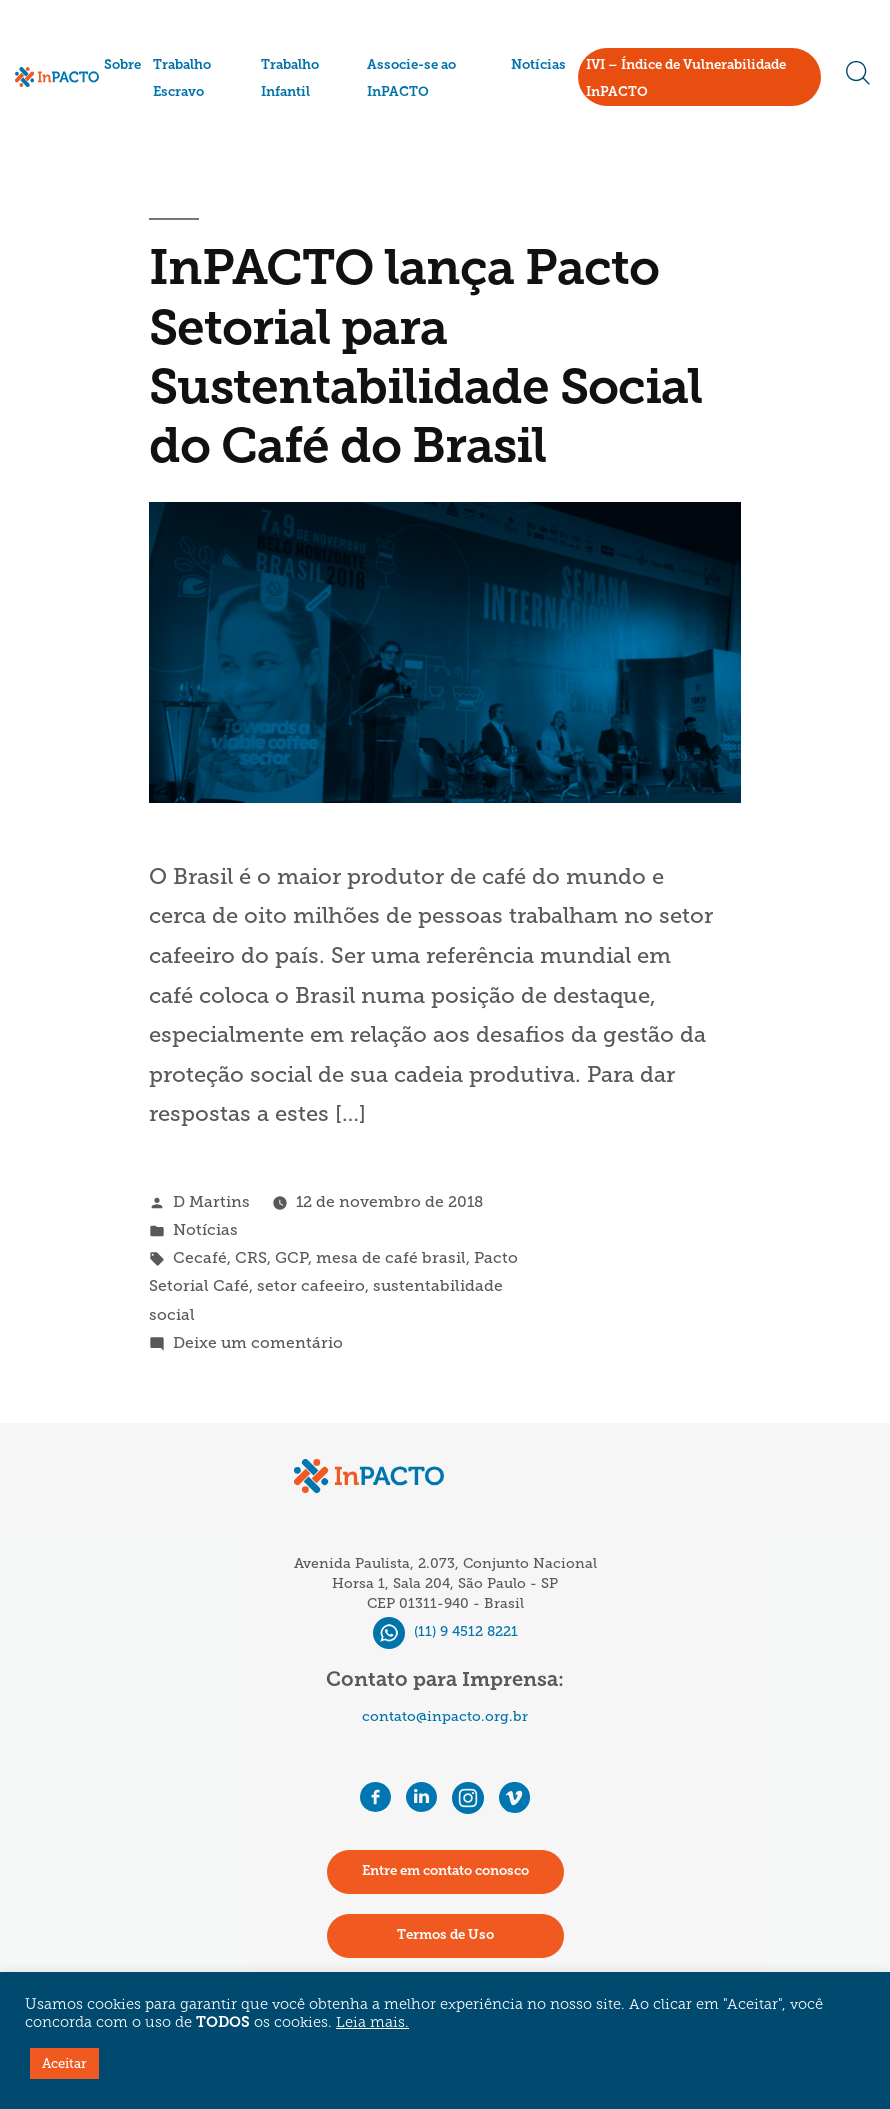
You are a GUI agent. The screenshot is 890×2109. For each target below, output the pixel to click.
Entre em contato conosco (445, 1871)
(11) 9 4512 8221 (445, 1631)
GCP (291, 1257)
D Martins (211, 1201)
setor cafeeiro (311, 1285)
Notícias (538, 65)
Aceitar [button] (64, 2063)
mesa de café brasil (391, 1257)
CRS (251, 1257)
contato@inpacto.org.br (445, 1716)
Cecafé (200, 1257)
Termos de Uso (445, 1935)
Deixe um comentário (258, 1342)
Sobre (122, 65)
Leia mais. (372, 2023)
